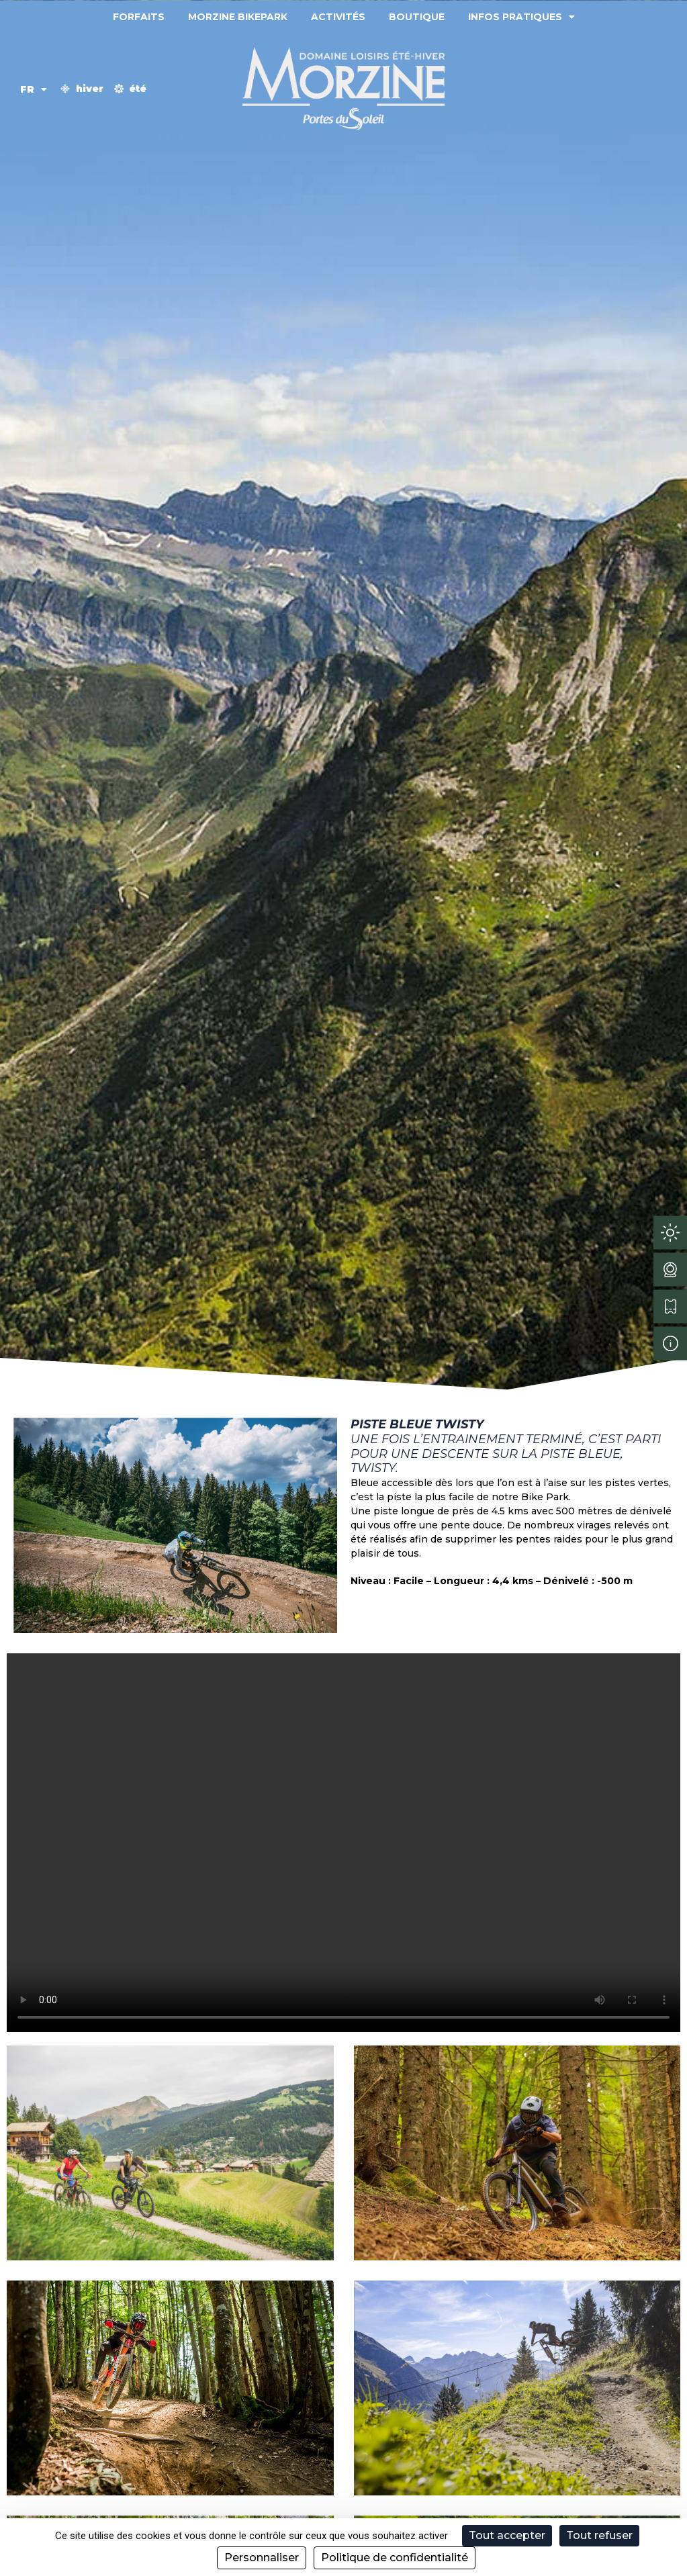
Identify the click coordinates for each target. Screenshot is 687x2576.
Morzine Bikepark (237, 17)
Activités (338, 17)
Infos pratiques (521, 17)
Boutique (417, 17)
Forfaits (139, 17)
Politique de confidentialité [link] (394, 2557)
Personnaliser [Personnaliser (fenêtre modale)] (261, 2557)
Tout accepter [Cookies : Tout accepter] (507, 2535)
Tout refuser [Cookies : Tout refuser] (599, 2535)
